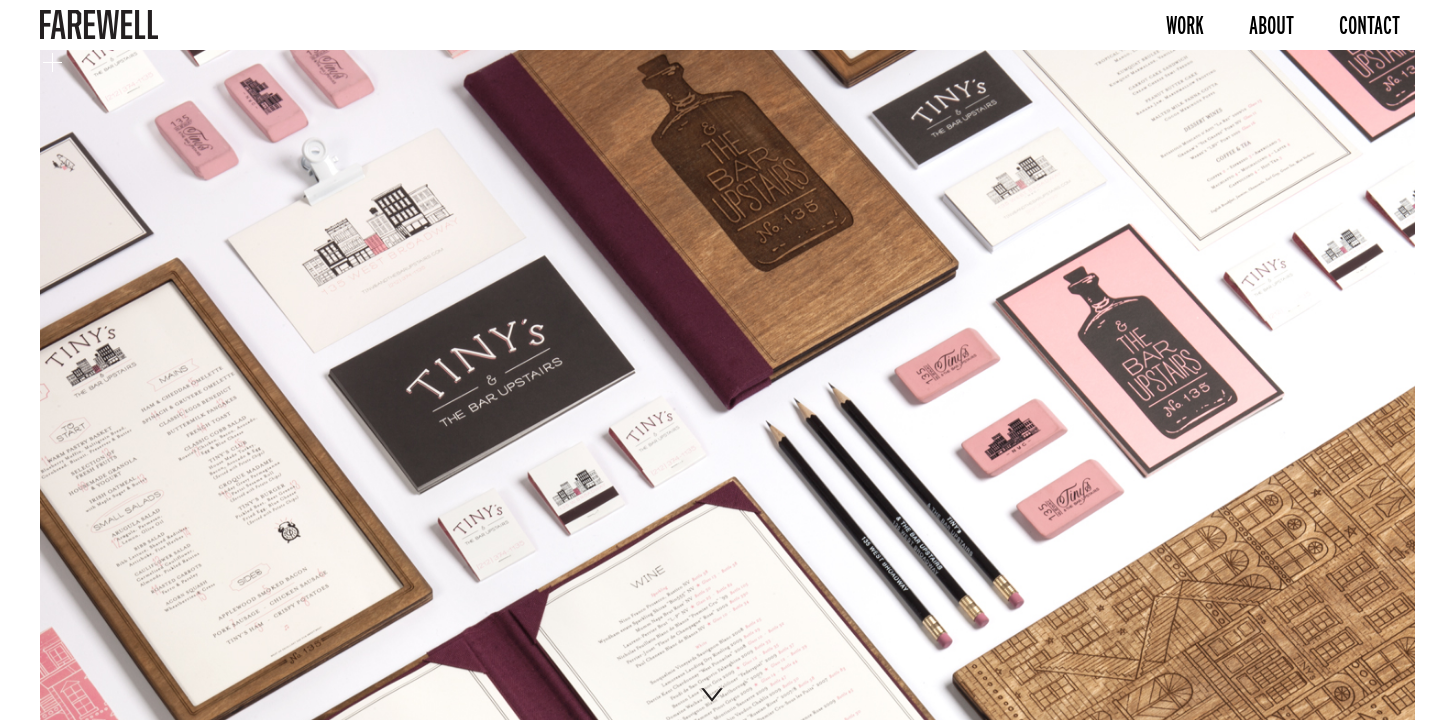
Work (1185, 25)
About (1271, 25)
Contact (1369, 25)
